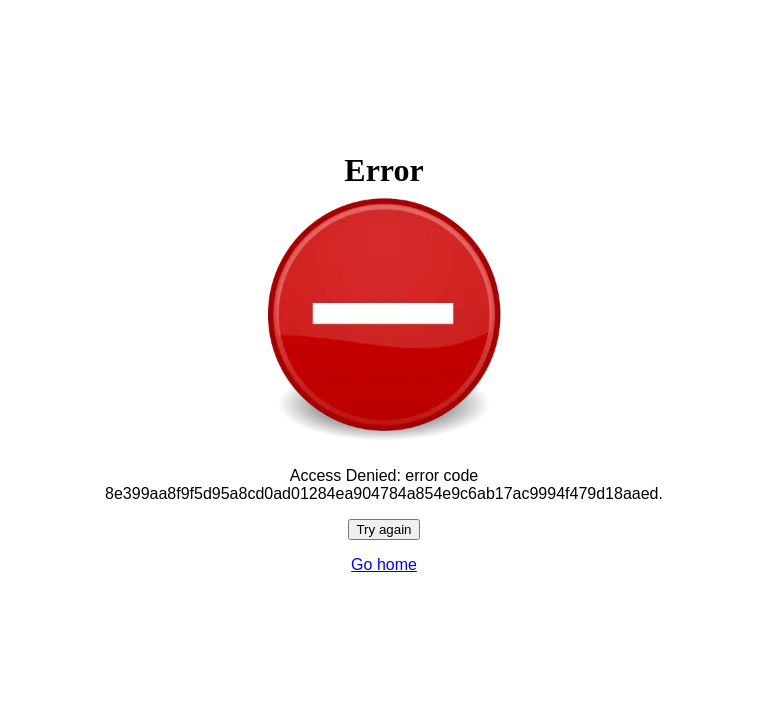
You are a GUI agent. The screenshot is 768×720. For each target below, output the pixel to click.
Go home (384, 564)
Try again (383, 529)
